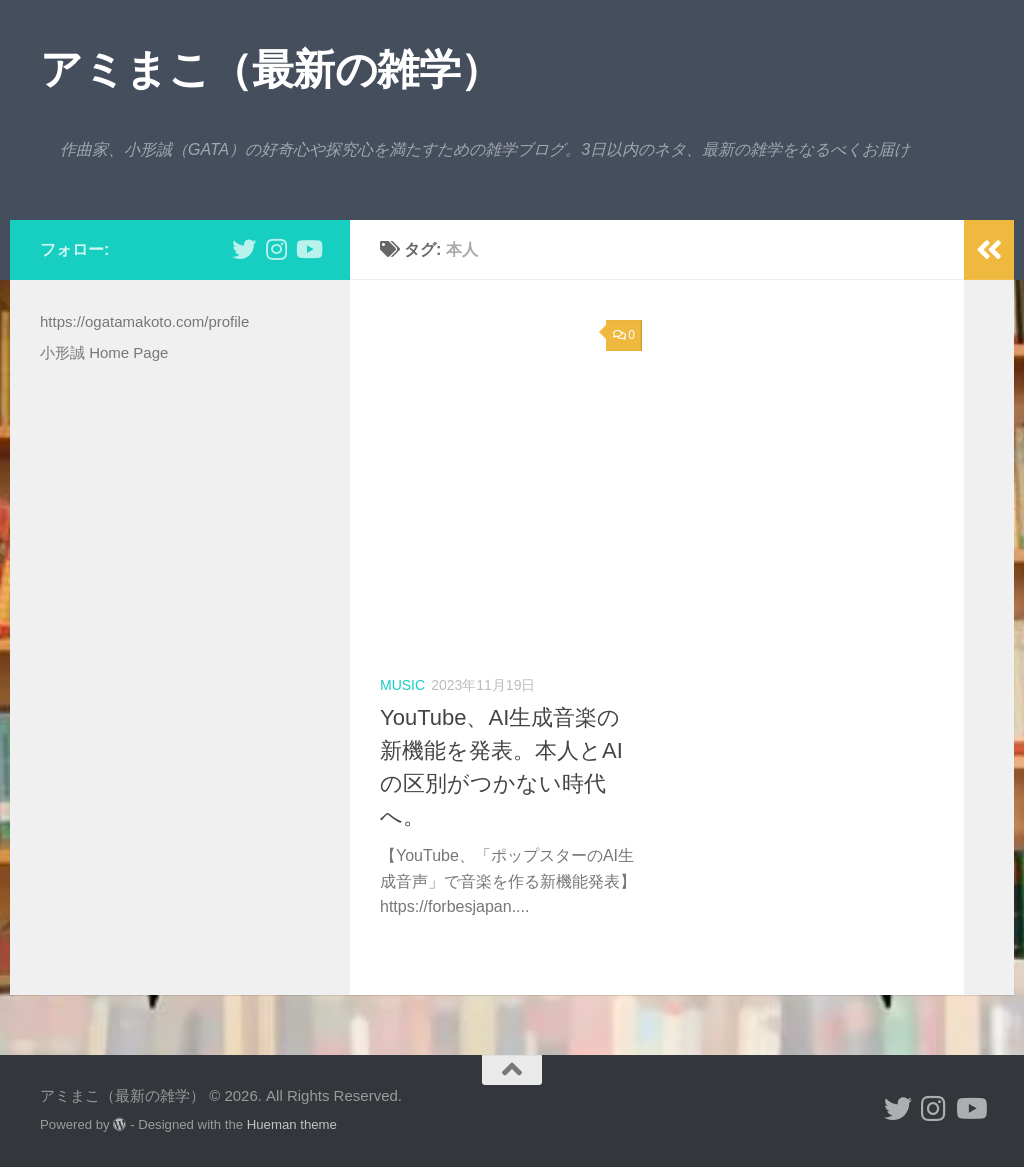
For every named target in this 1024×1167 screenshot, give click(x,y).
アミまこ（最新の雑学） (271, 69)
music (402, 685)
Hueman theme (292, 1124)
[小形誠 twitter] (244, 249)
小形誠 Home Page (104, 352)
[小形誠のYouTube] (308, 249)
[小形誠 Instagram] (276, 249)
